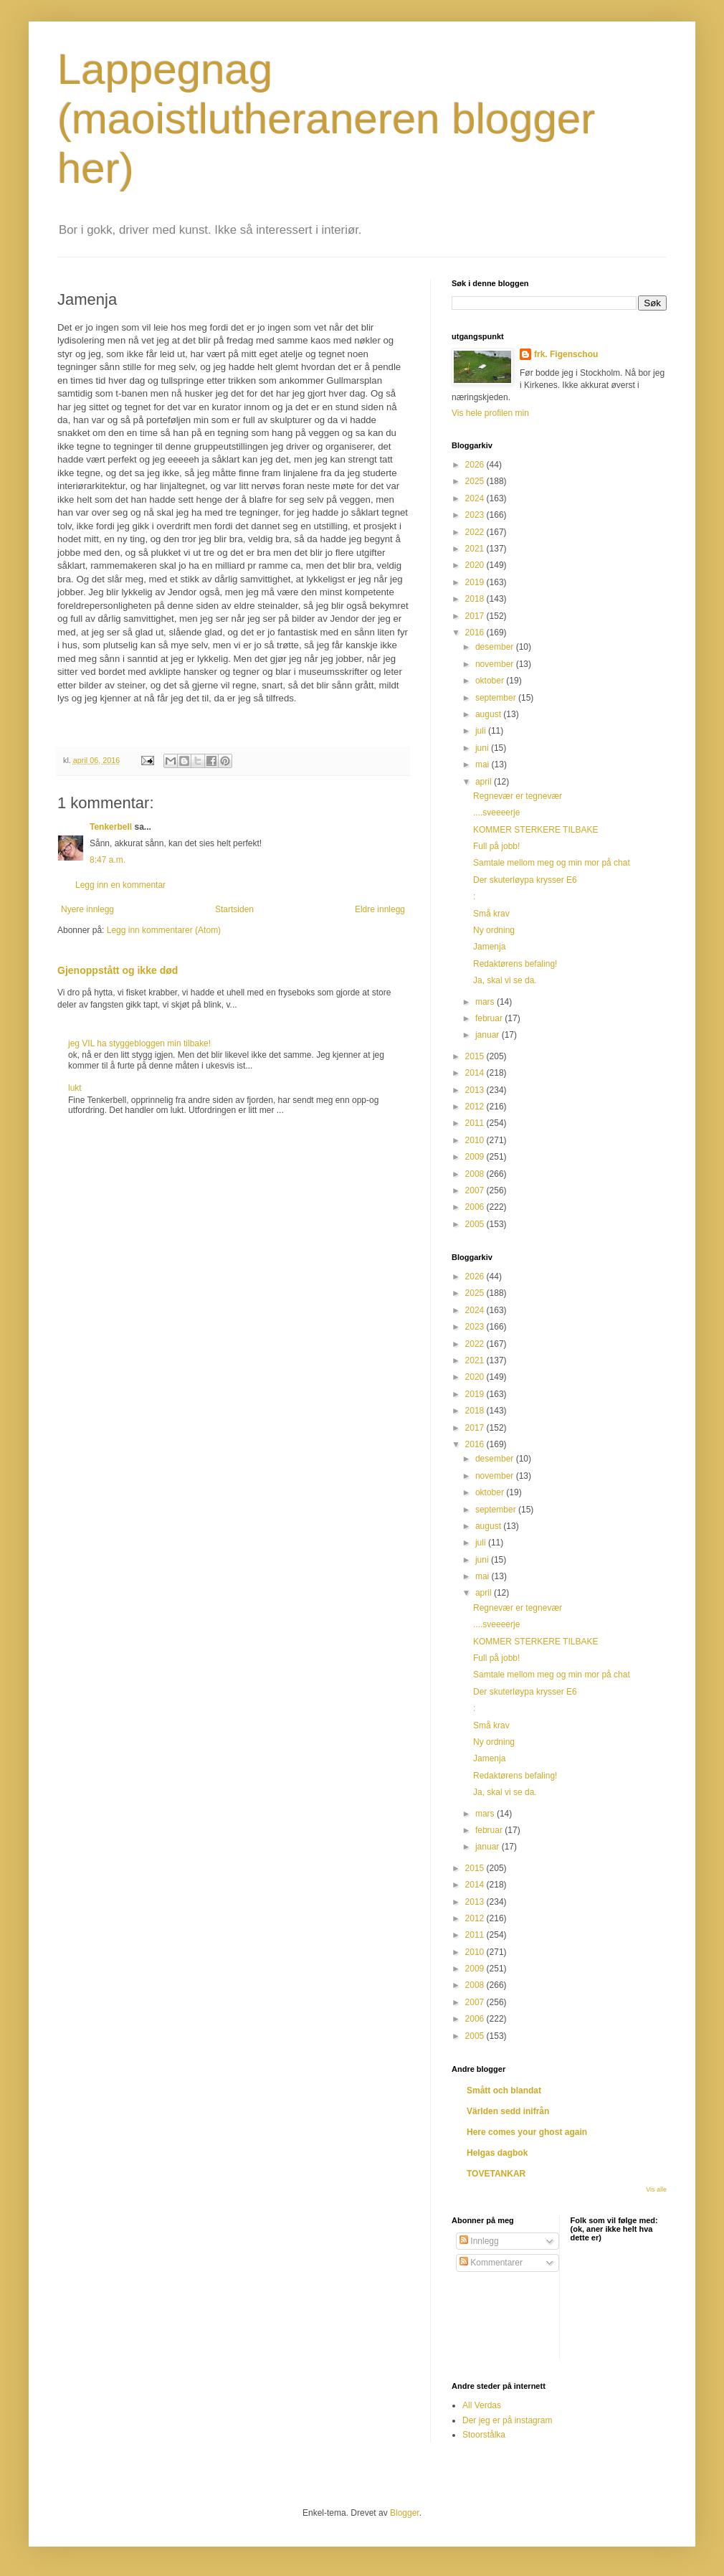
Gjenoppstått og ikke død (117, 970)
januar (488, 1035)
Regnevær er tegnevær (517, 796)
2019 (476, 582)
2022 (476, 532)
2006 (476, 1207)
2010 (476, 1140)
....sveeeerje (496, 813)
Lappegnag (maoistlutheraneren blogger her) (326, 118)
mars (486, 1002)
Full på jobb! (496, 846)
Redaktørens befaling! (515, 964)
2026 (476, 465)
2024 (476, 498)
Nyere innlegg (87, 909)
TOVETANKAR (496, 2174)
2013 (476, 1090)
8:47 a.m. (107, 860)
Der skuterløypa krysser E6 (525, 880)
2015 (476, 1056)
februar (490, 1018)
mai (483, 764)
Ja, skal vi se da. (505, 980)
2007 (476, 1190)
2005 (476, 1224)
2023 (476, 515)
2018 (476, 599)
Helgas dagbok (497, 2153)
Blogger (404, 2513)
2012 (476, 1107)
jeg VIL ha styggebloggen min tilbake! (139, 1043)
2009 (476, 1157)
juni (483, 748)
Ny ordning (494, 930)
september (496, 698)
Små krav (491, 914)
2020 (476, 565)
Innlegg (479, 2241)
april (484, 782)
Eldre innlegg (380, 909)
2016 (476, 633)
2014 (476, 1073)
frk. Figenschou (566, 354)
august (489, 714)
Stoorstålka (483, 2435)
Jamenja (489, 947)
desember (495, 647)
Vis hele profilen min (490, 413)
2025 (476, 481)
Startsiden (234, 909)
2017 (476, 616)
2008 (476, 1174)
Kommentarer (491, 2263)
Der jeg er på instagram (507, 2420)
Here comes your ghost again (527, 2132)
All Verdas (481, 2405)
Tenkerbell (111, 827)
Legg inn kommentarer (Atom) (164, 930)
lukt (75, 1088)
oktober (490, 681)
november (495, 664)
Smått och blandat (504, 2090)
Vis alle (656, 2189)
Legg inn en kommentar (120, 885)
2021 (476, 549)
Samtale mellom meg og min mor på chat (551, 863)
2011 (476, 1123)
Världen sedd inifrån (508, 2111)
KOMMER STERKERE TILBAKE (536, 830)
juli (481, 731)
